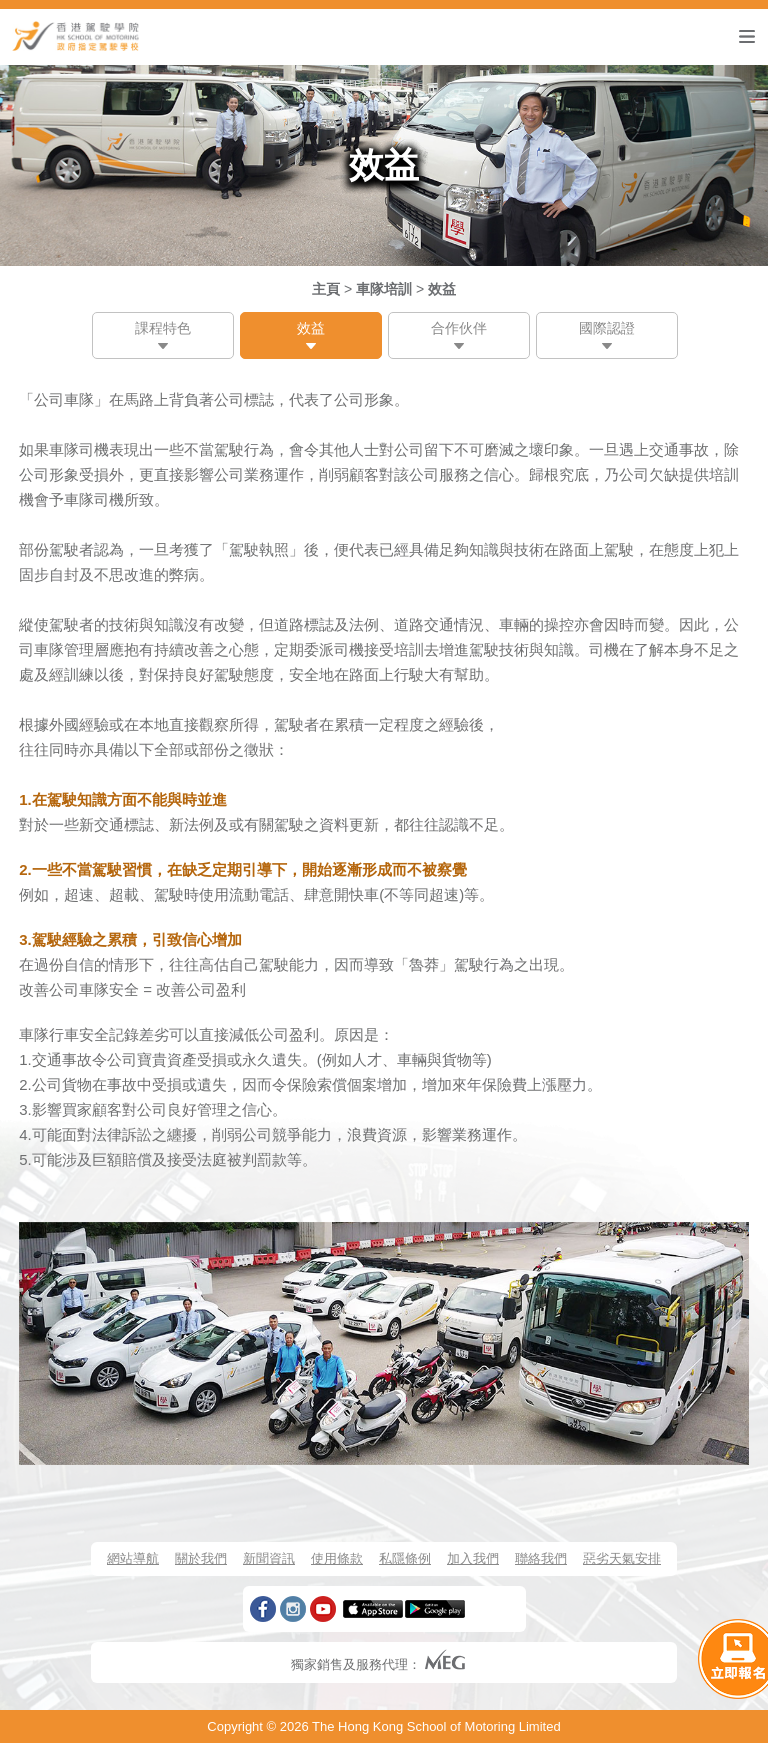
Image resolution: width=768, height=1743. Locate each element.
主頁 (326, 289)
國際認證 (607, 328)
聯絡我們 (541, 1558)
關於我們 (201, 1558)
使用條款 (337, 1558)
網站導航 (133, 1558)
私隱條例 (405, 1558)
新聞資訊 (269, 1558)
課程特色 (163, 328)
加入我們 (473, 1558)
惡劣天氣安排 (622, 1558)
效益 (442, 289)
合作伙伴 (459, 328)
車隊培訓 (384, 289)
